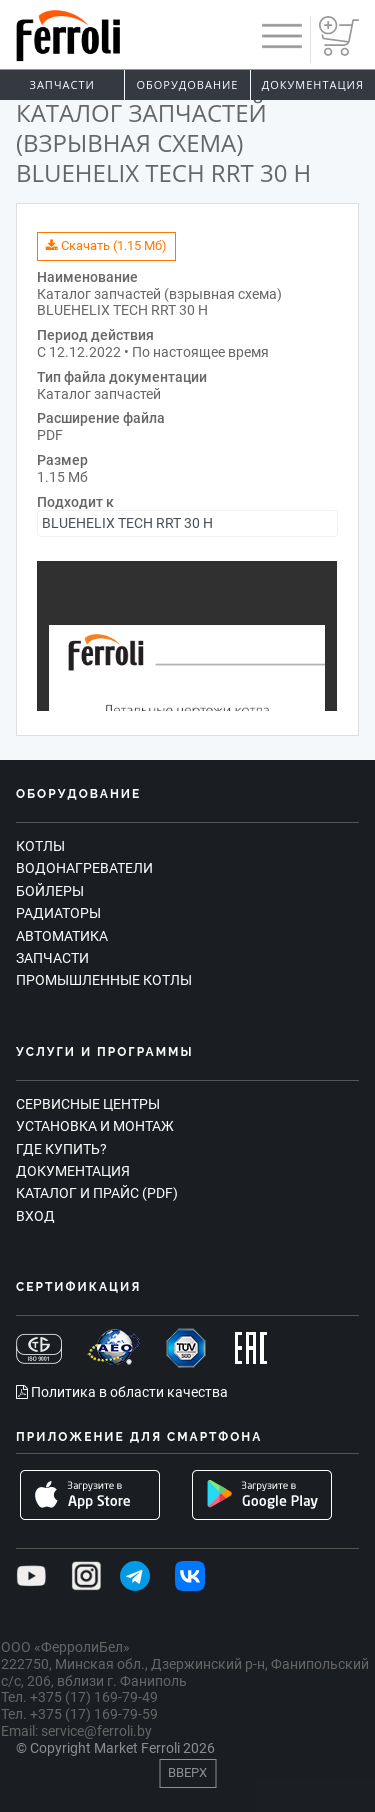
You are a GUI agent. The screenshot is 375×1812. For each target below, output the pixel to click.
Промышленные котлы (104, 980)
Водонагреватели (84, 868)
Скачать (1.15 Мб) (106, 245)
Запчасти (62, 84)
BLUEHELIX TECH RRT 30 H (127, 523)
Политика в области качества (122, 1392)
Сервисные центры (88, 1104)
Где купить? (61, 1149)
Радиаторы (58, 913)
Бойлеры (50, 891)
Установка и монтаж (95, 1126)
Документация (313, 84)
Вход (35, 1216)
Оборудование (188, 84)
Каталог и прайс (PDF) (97, 1193)
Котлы (40, 846)
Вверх (187, 1772)
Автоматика (62, 936)
